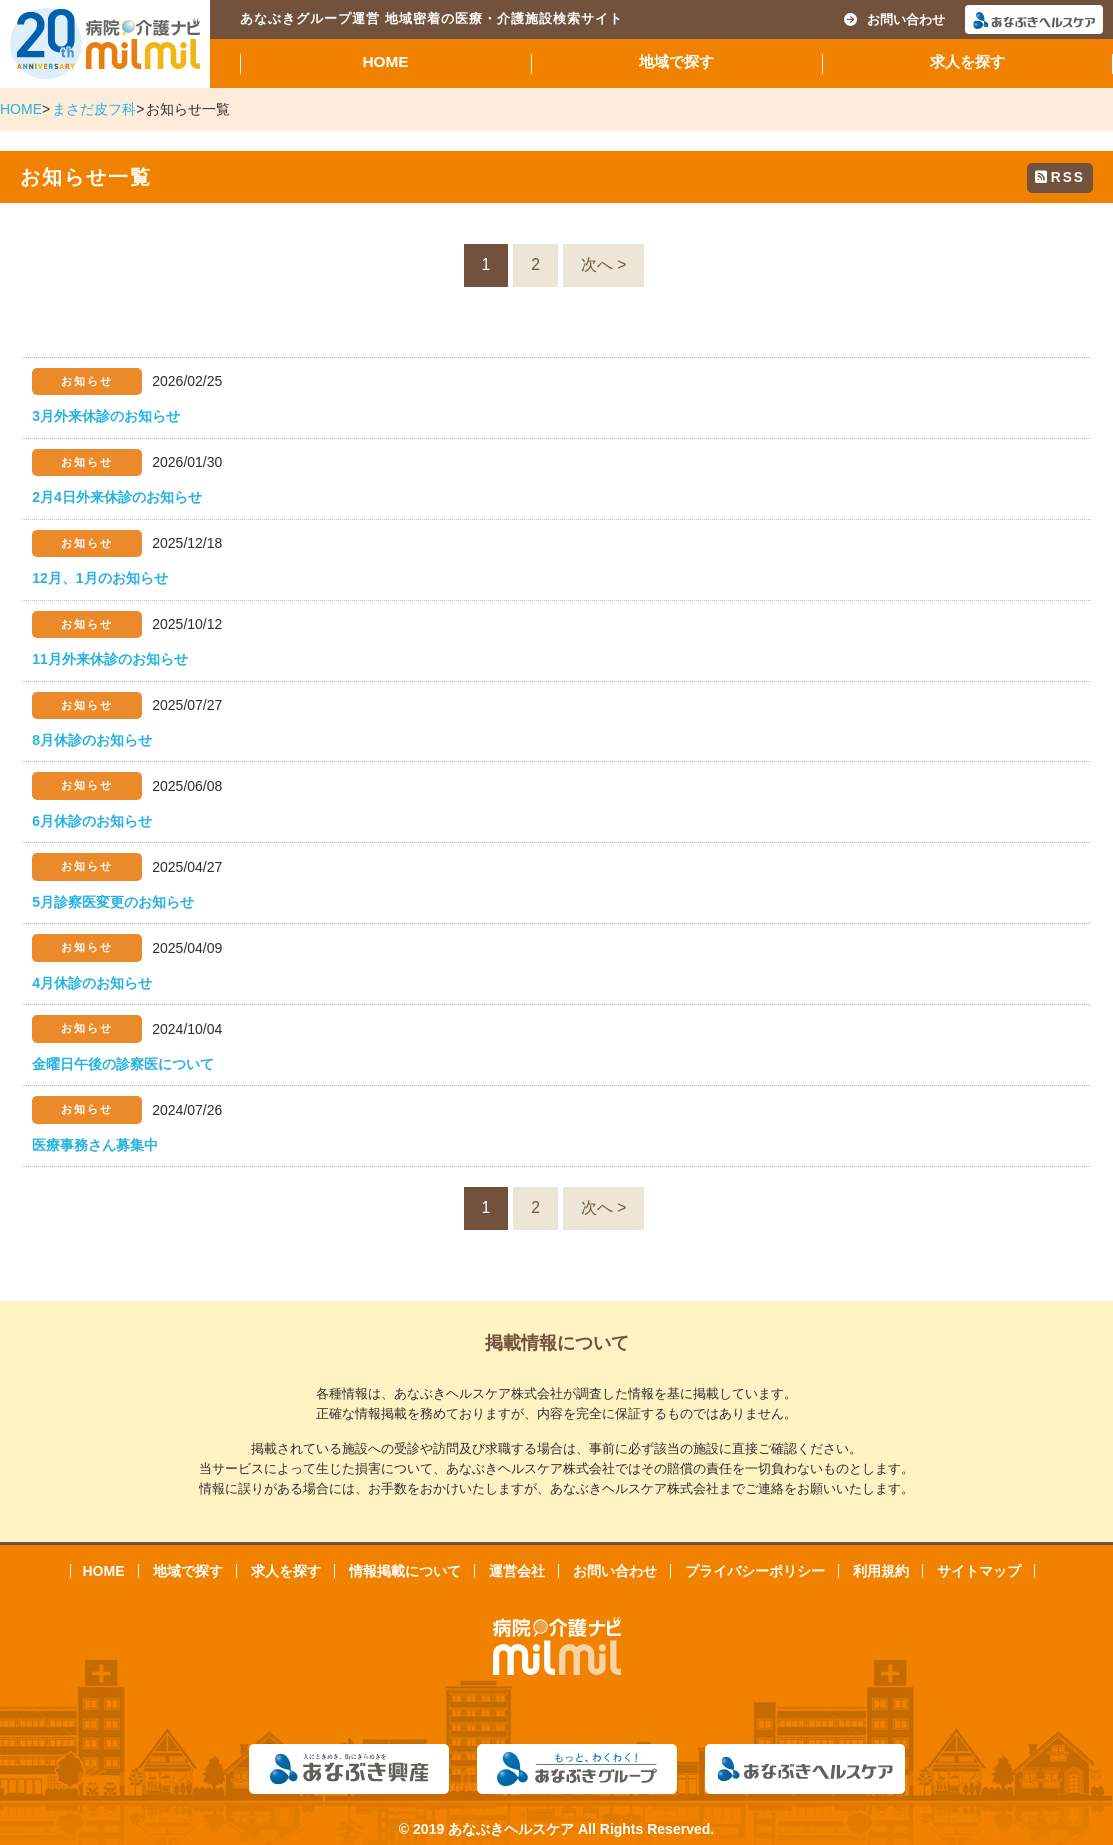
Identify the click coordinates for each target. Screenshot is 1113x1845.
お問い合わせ (894, 19)
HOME (385, 61)
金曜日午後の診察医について (123, 1064)
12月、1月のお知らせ (99, 578)
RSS (1060, 177)
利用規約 (881, 1571)
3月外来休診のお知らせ (106, 416)
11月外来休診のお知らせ (110, 659)
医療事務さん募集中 (95, 1145)
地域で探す (676, 61)
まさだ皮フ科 (94, 109)
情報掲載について (405, 1571)
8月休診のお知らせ (92, 740)
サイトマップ (979, 1571)
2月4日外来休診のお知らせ (117, 497)
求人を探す (967, 61)
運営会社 (517, 1571)
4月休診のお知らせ (92, 983)
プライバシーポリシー (755, 1571)
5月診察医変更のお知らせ (113, 902)
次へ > (604, 264)
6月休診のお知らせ (92, 821)
